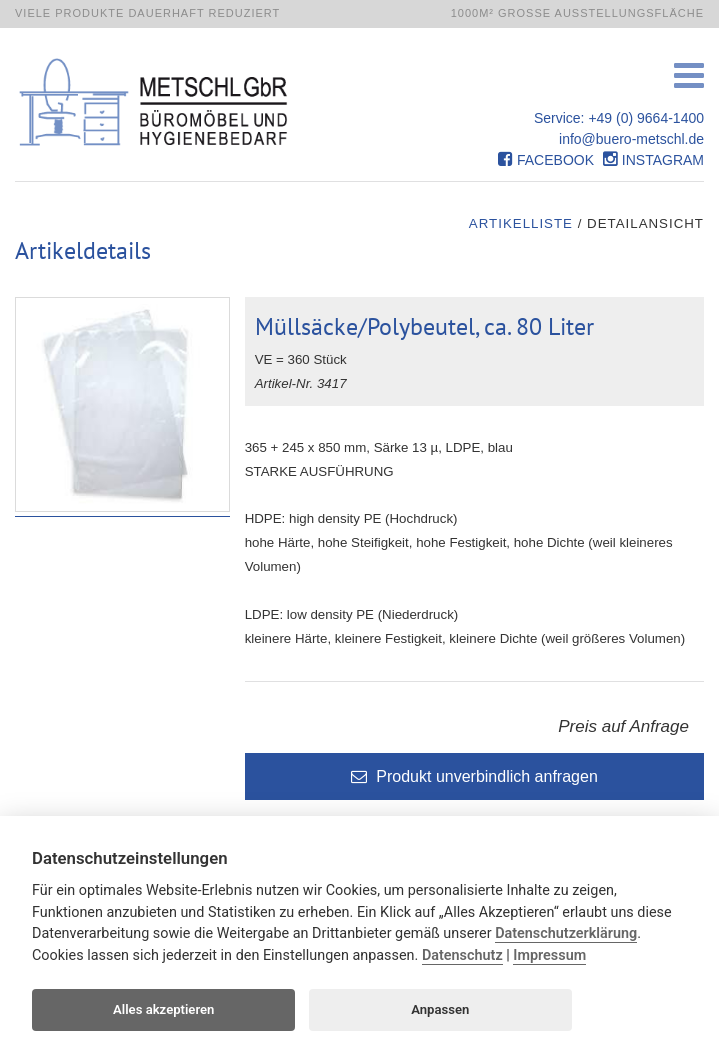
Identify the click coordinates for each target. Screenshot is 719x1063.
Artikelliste (521, 223)
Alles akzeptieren (163, 1009)
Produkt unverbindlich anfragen (474, 776)
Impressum (549, 955)
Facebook (546, 160)
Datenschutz (462, 955)
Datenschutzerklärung (566, 933)
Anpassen (440, 1009)
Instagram (653, 160)
